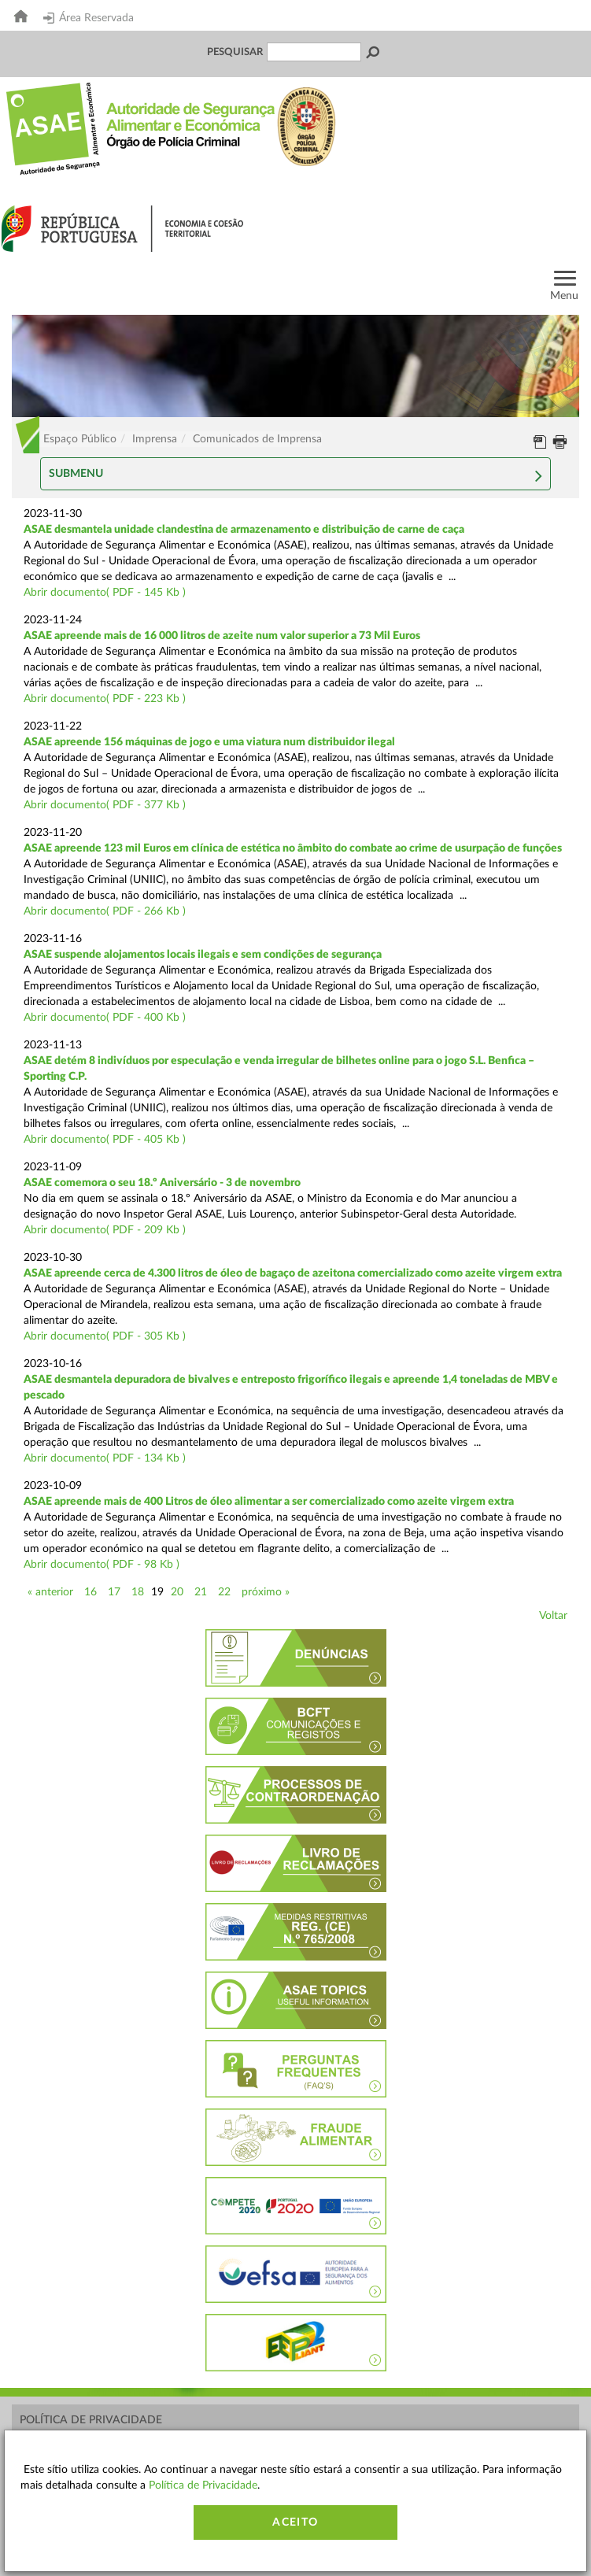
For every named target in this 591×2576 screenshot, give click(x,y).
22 (224, 1592)
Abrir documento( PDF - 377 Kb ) (105, 805)
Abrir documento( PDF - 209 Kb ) (105, 1230)
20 (177, 1592)
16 (90, 1592)
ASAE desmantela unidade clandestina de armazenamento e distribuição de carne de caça (244, 529)
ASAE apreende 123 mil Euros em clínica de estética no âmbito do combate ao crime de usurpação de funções (293, 848)
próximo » (266, 1592)
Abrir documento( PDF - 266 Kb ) (105, 911)
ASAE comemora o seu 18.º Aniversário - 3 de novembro (162, 1182)
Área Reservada (88, 18)
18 (137, 1592)
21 (200, 1592)
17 (114, 1592)
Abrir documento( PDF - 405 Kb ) (105, 1139)
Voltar (553, 1615)
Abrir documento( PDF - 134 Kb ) (105, 1458)
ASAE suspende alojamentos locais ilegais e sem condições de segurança (203, 954)
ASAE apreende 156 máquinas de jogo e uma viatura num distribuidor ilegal (209, 742)
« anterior (50, 1592)
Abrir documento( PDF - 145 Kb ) (105, 592)
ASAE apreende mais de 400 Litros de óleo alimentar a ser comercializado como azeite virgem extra (269, 1501)
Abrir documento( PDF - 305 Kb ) (105, 1336)
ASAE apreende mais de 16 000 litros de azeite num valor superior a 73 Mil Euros (222, 635)
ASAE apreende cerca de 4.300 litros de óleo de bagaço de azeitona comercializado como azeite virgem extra (293, 1273)
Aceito (295, 2522)
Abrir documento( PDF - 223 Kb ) (105, 698)
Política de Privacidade (91, 2420)
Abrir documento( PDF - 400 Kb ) (105, 1017)
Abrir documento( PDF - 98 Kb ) (101, 1564)
